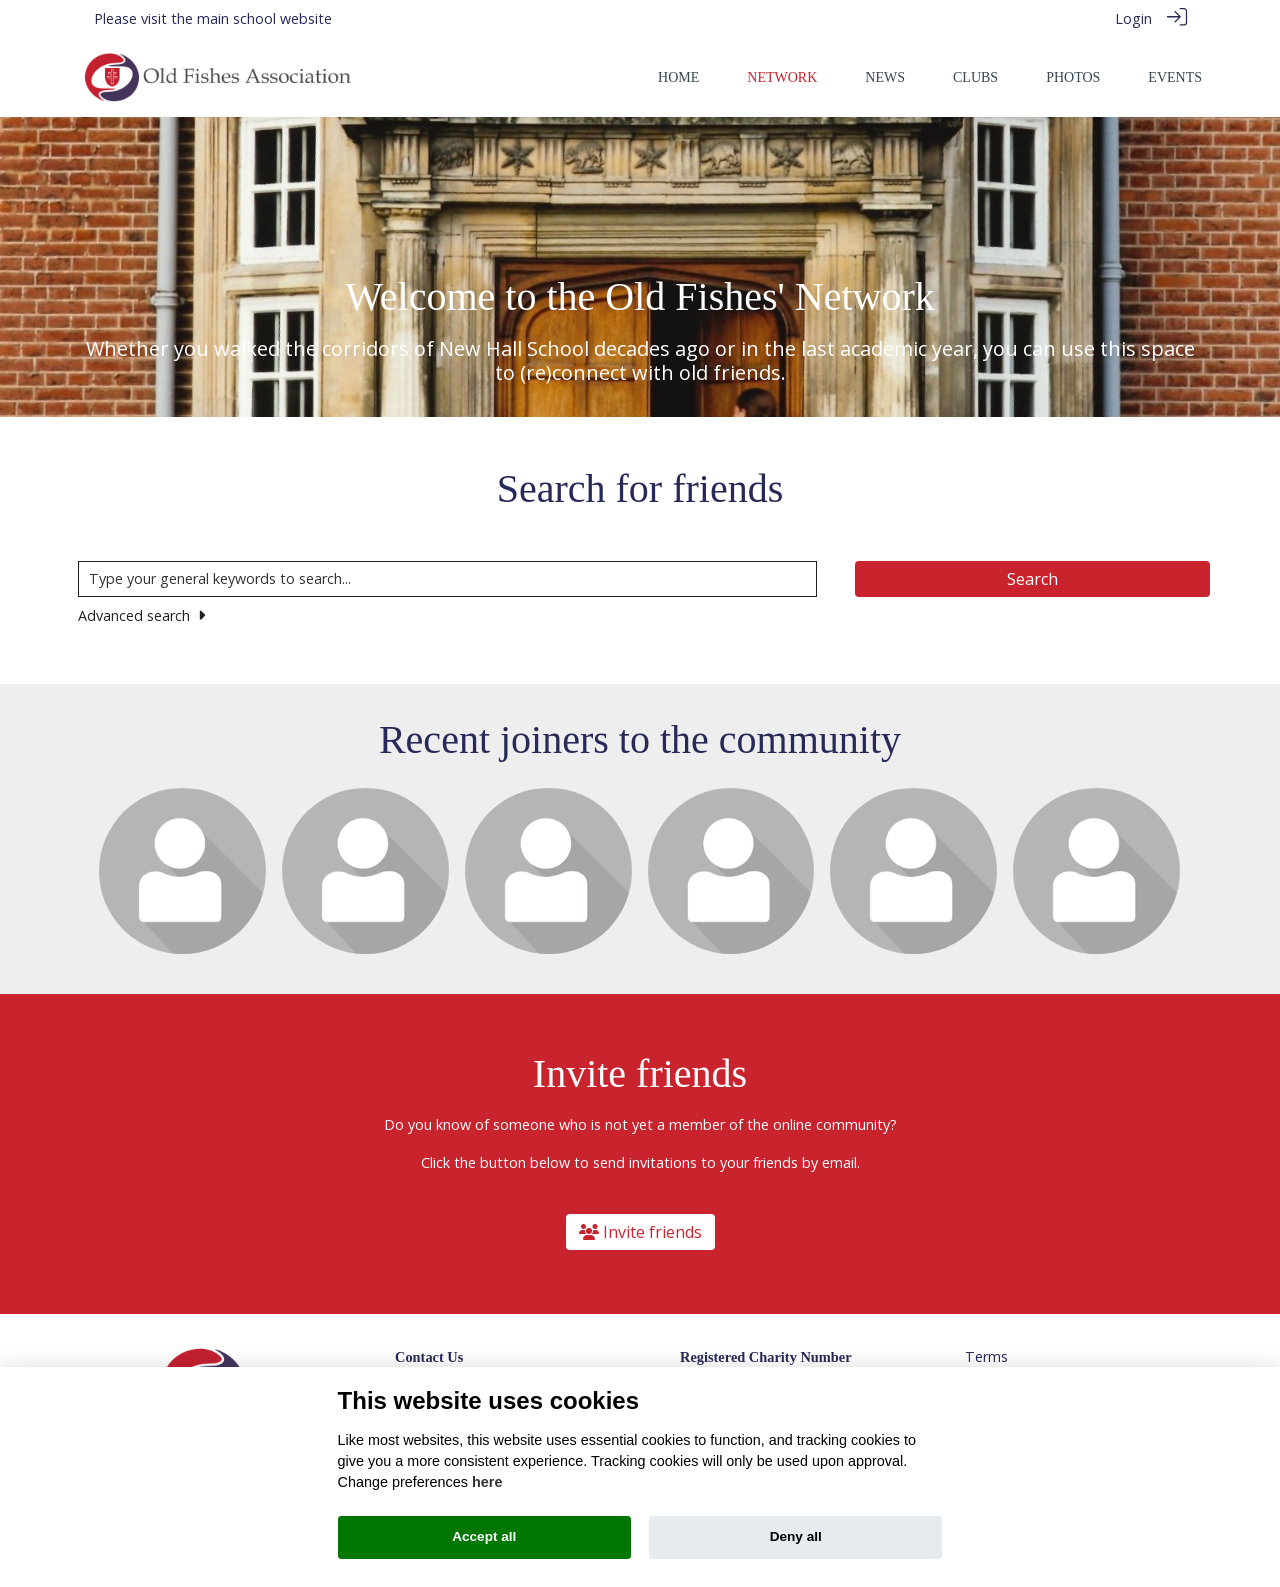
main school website (264, 18)
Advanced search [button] (141, 614)
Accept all (484, 1536)
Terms (986, 1355)
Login (1133, 18)
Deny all (796, 1536)
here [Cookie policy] (487, 1482)
